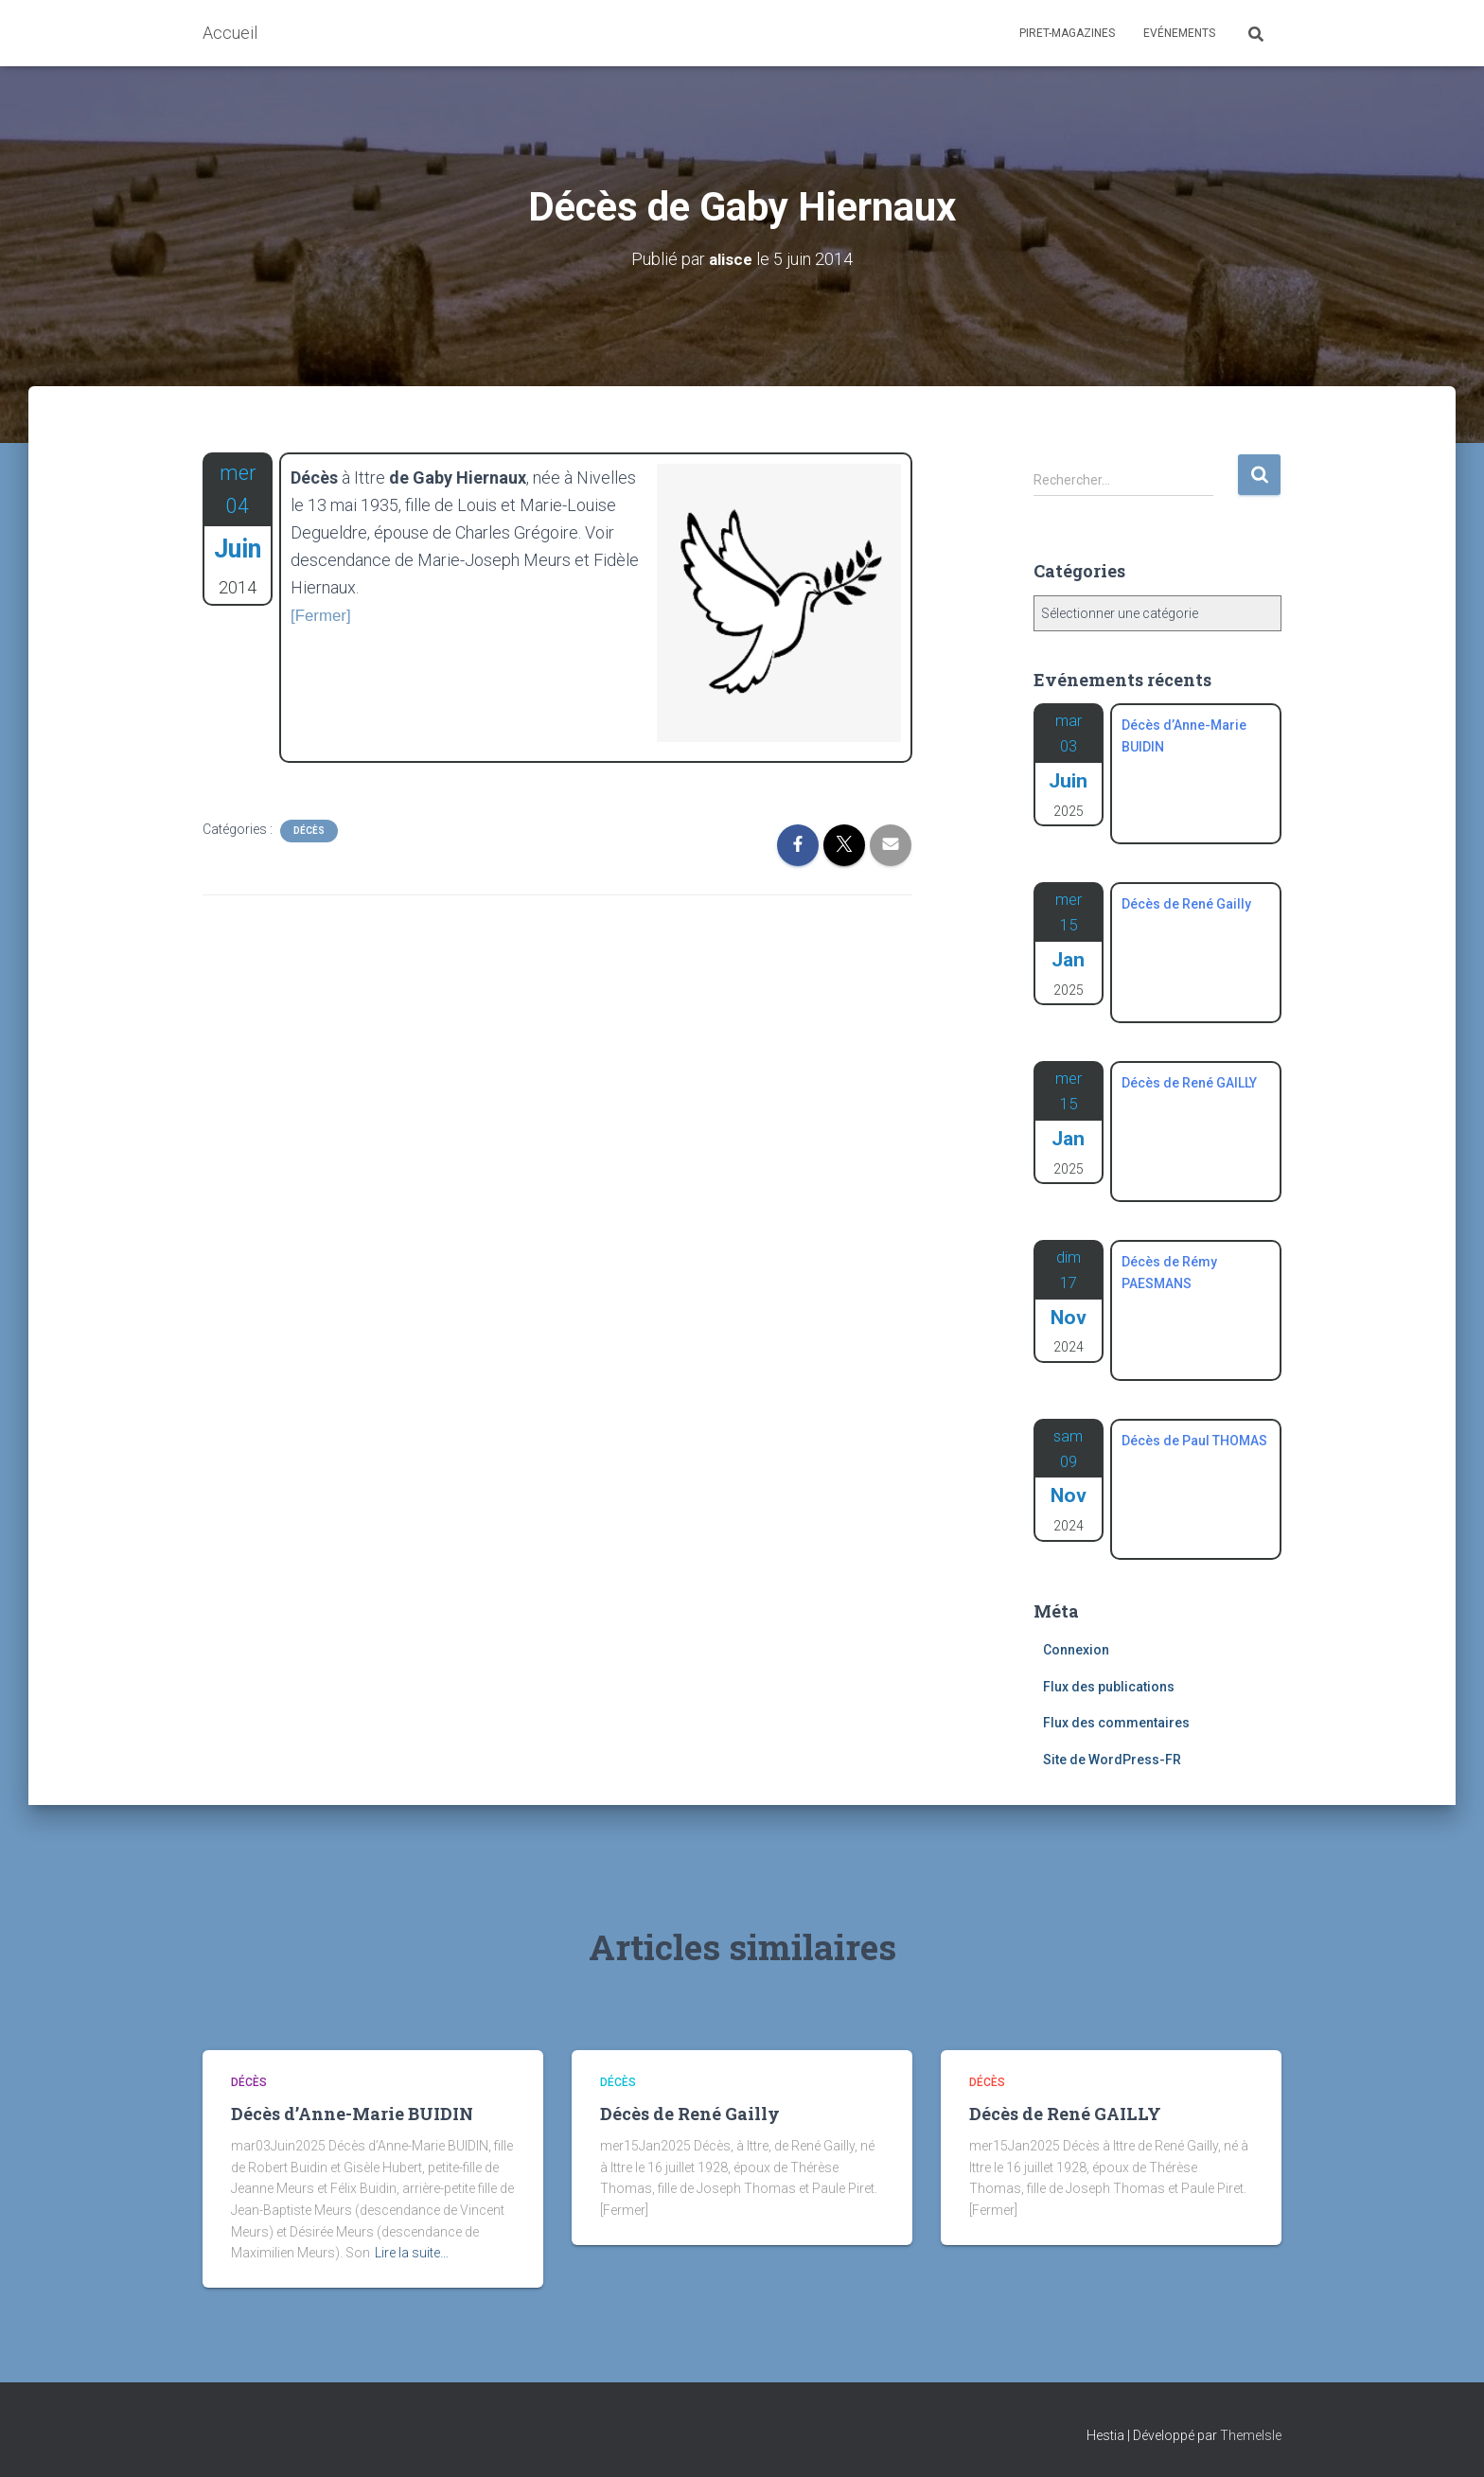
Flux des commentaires (1116, 1722)
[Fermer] (323, 614)
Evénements (1179, 33)
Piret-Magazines (1067, 33)
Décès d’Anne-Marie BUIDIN (352, 2113)
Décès (309, 830)
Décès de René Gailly (690, 2113)
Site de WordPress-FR (1112, 1759)
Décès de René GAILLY (1065, 2113)
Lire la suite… (412, 2252)
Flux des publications (1109, 1686)
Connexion (1076, 1649)
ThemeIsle (1250, 2435)
